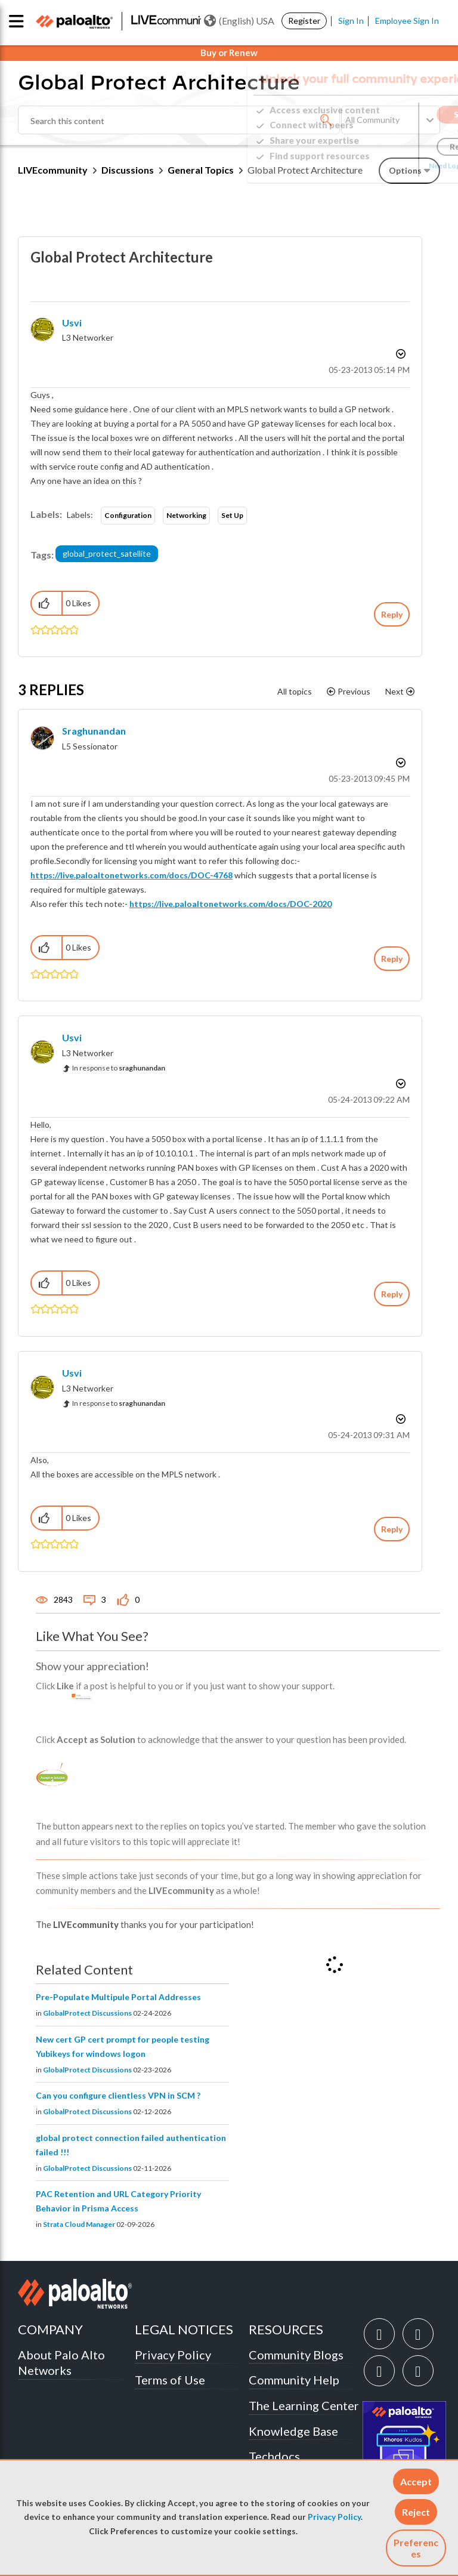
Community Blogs (296, 2354)
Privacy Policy (334, 2517)
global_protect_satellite (107, 553)
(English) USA (239, 21)
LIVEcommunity (53, 169)
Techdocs (274, 2456)
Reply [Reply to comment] (392, 959)
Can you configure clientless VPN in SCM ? (118, 2095)
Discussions (127, 169)
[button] (416, 2481)
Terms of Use (170, 2380)
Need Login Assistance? (386, 165)
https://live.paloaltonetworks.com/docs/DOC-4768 (131, 875)
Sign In (351, 21)
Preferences (416, 2548)
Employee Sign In (407, 21)
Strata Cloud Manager (79, 2224)
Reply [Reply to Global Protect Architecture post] (392, 614)
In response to (118, 1067)
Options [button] (399, 354)
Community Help (294, 2380)
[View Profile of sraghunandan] (94, 731)
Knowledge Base (293, 2431)
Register (304, 21)
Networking (186, 515)
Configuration (127, 515)
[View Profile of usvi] (72, 322)
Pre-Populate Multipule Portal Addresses (118, 1997)
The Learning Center (304, 2405)
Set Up (232, 515)
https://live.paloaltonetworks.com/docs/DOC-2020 (230, 904)
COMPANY (50, 2329)
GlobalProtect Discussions (87, 2013)
